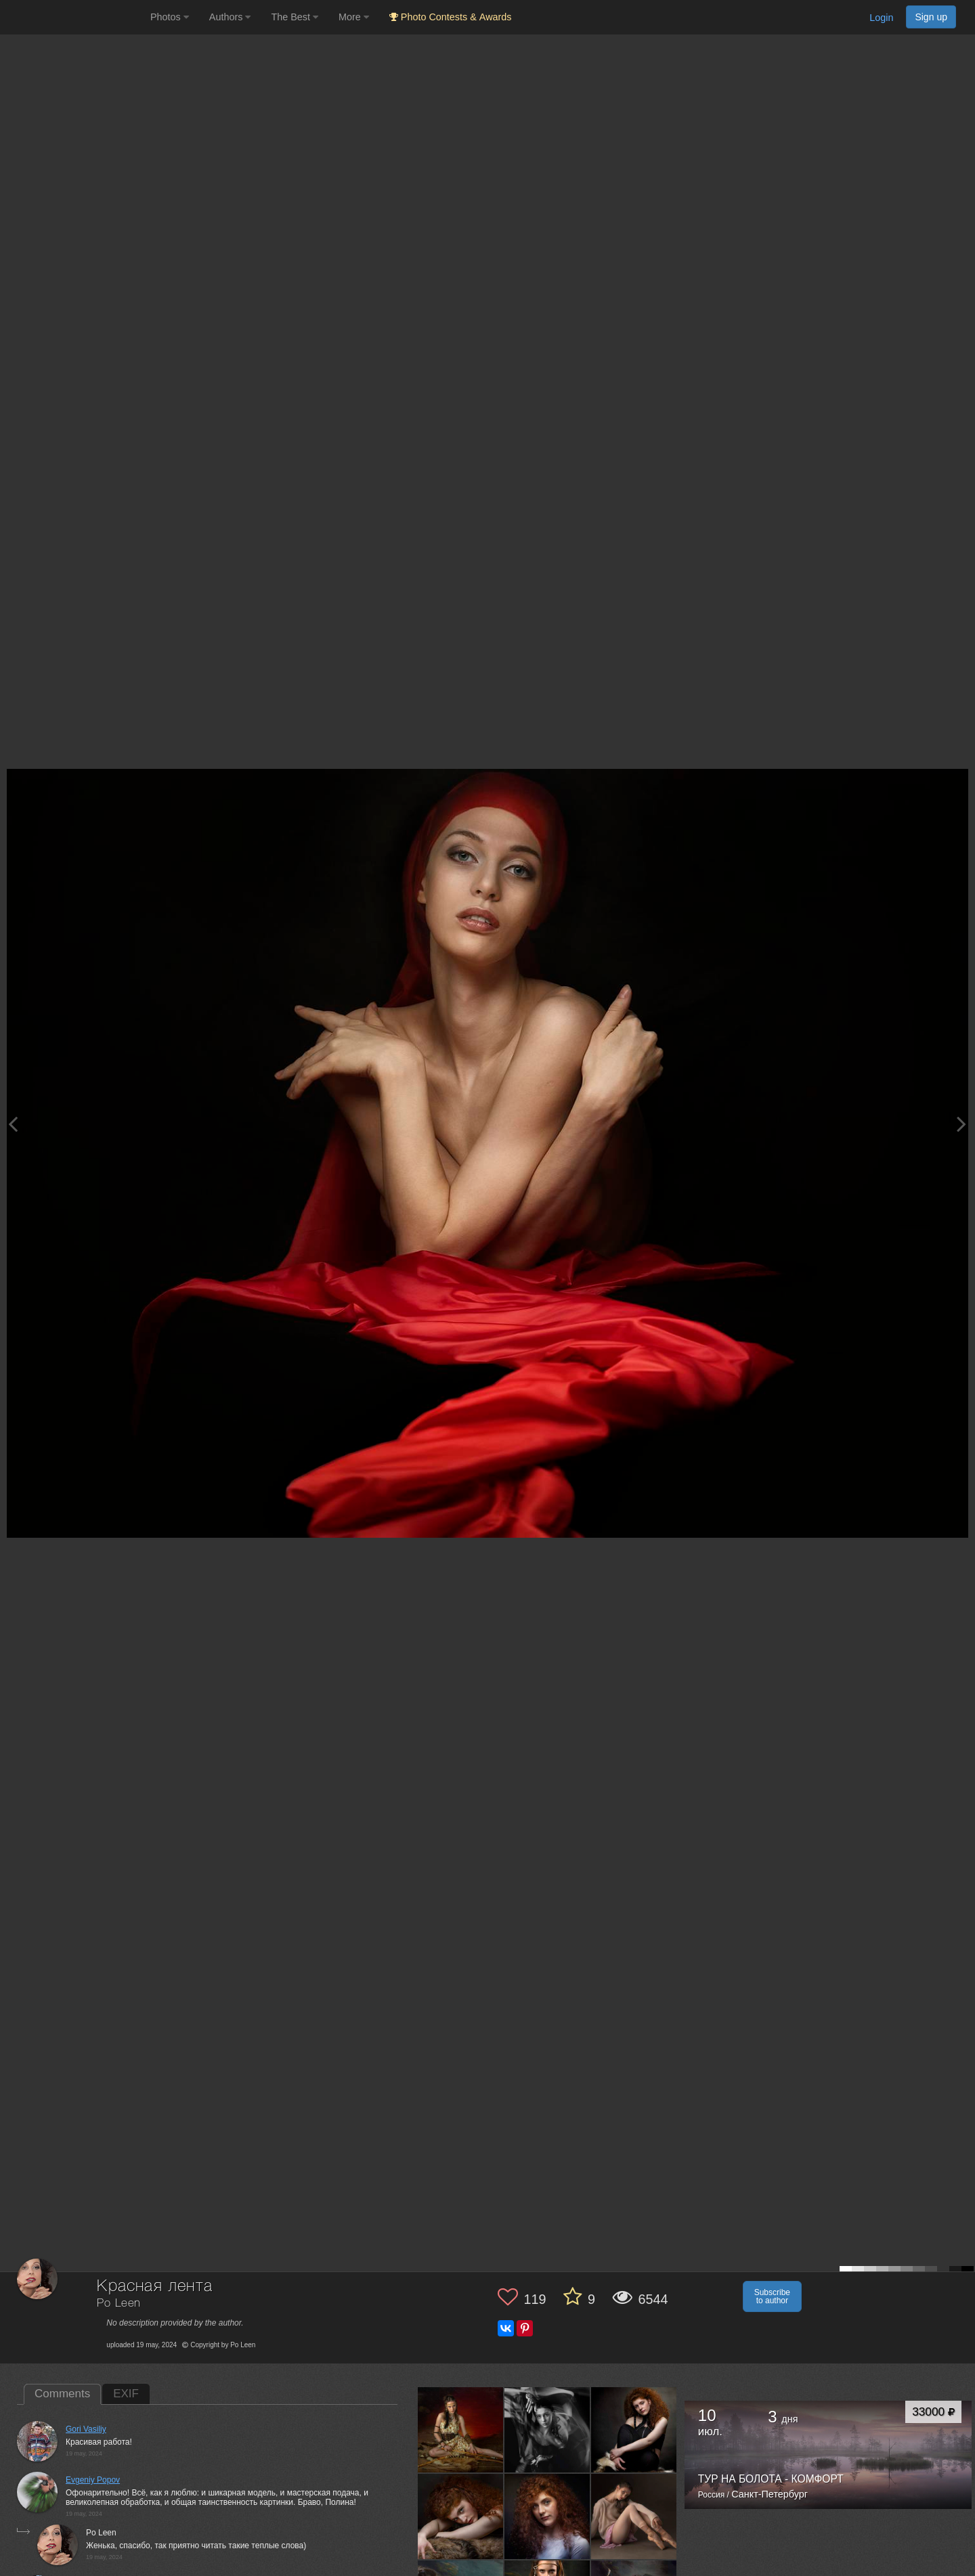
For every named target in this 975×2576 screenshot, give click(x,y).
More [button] (354, 17)
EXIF (126, 2393)
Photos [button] (169, 17)
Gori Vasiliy (86, 2429)
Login (881, 17)
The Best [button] (294, 17)
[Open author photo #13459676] (634, 2516)
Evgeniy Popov (93, 2480)
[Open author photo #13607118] (461, 2430)
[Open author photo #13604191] (547, 2430)
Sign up (931, 17)
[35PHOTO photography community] (73, 17)
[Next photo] (961, 1124)
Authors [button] (230, 17)
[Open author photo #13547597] (547, 2516)
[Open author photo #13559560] (461, 2516)
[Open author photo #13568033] (634, 2430)
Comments (62, 2393)
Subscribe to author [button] (772, 2296)
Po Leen (119, 2304)
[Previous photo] (13, 1124)
